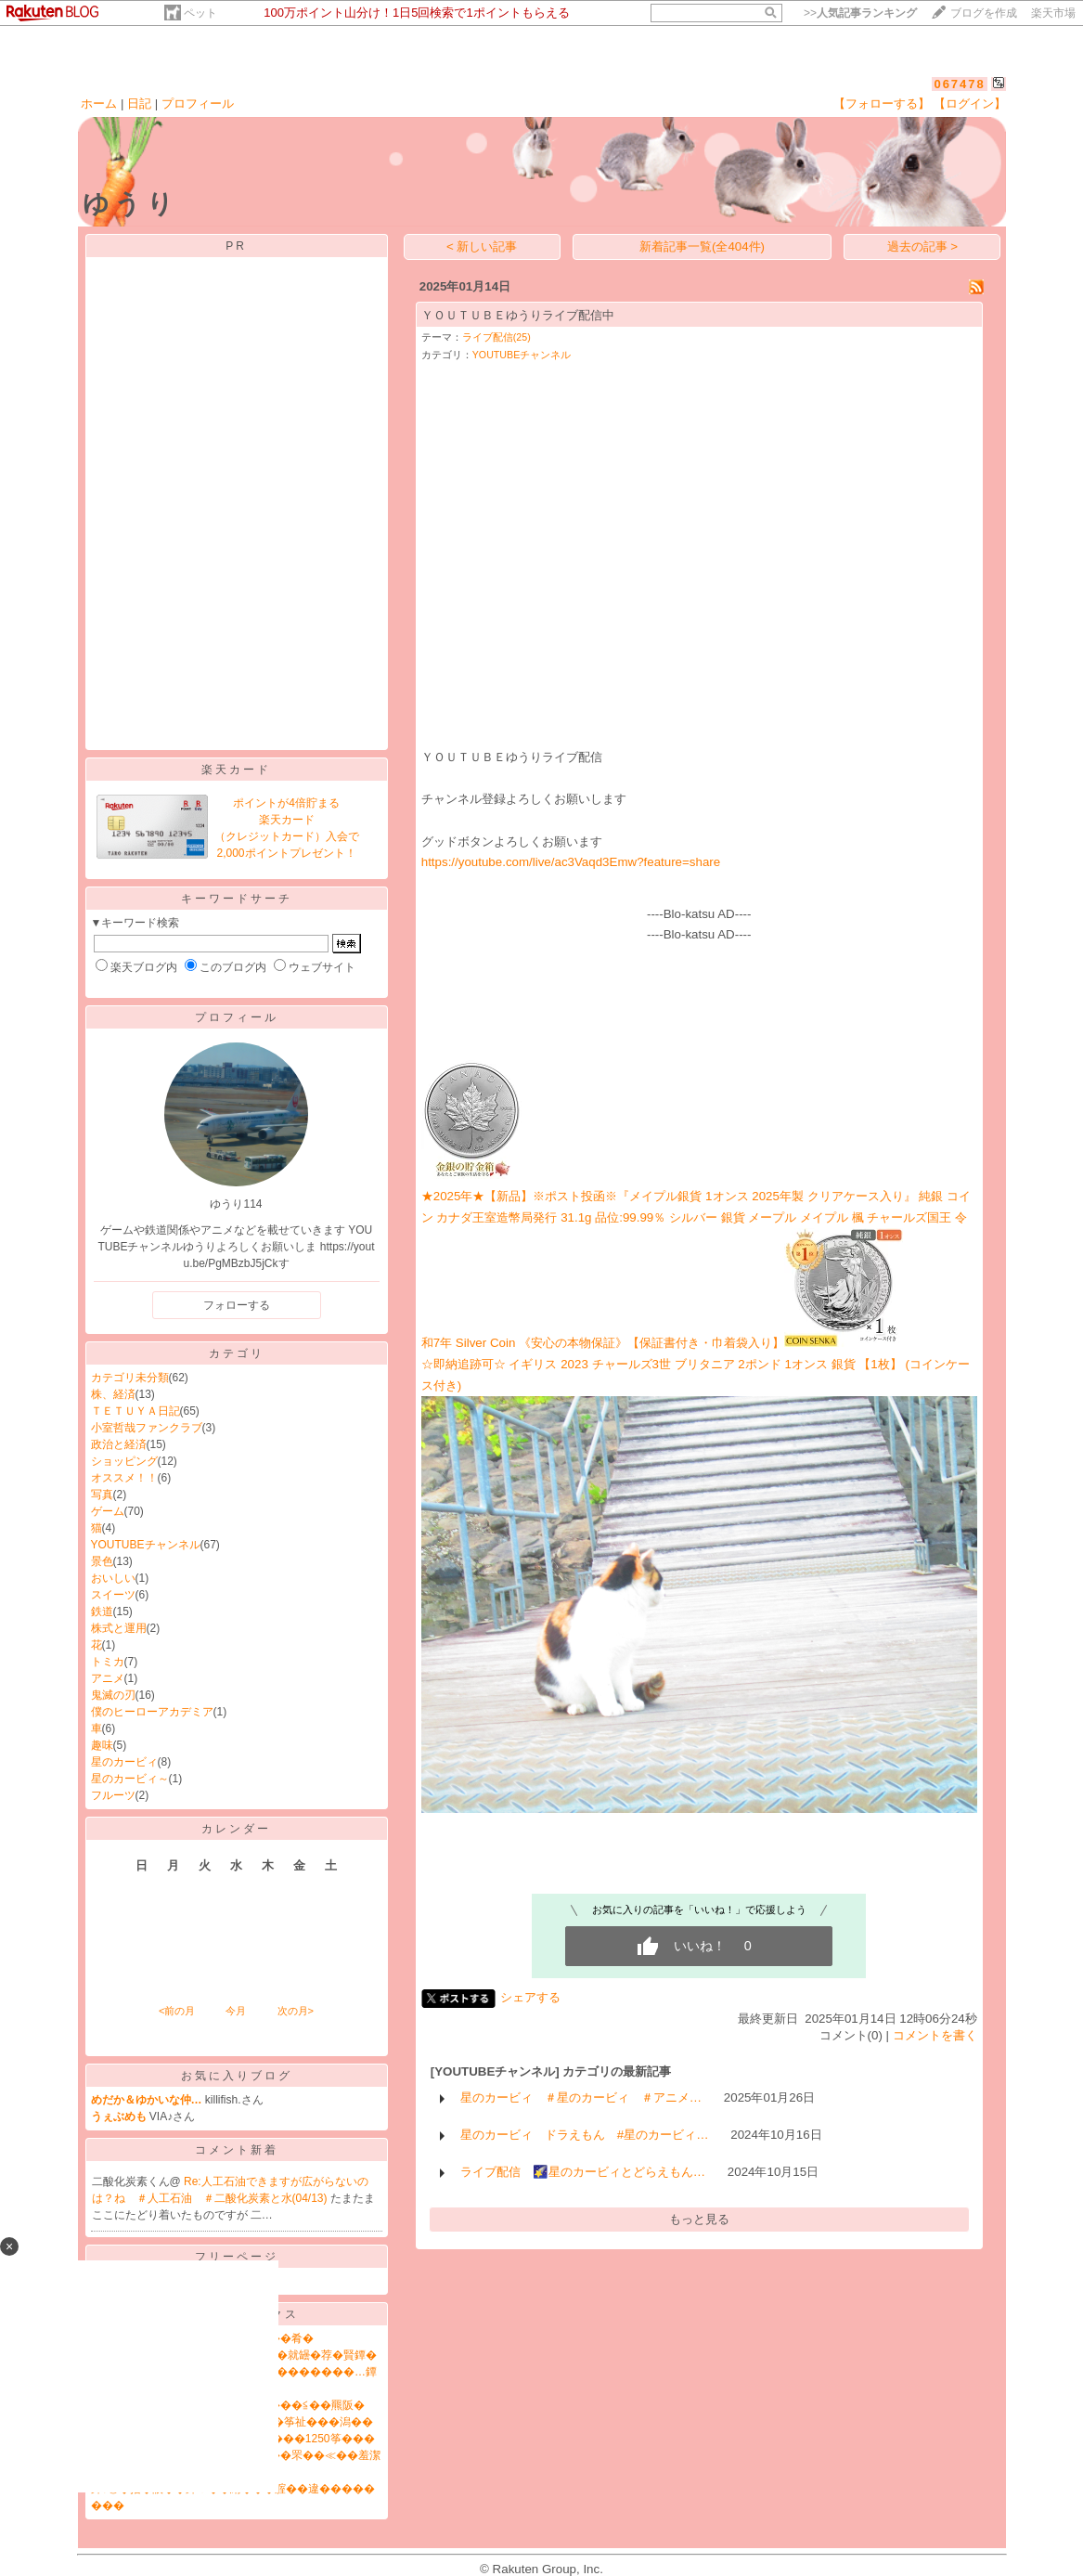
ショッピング (124, 1461)
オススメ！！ (124, 1477)
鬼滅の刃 (113, 1695)
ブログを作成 (983, 12)
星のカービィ (124, 1761)
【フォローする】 (881, 103)
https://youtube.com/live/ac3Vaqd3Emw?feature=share (570, 862)
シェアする (530, 1997)
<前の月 (177, 2010)
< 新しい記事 (482, 246)
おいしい (113, 1578)
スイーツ (113, 1594)
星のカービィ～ (130, 1778)
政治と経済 (119, 1444)
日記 (139, 103)
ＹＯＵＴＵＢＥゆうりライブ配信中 (517, 315)
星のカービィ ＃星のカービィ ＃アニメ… (581, 2097)
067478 (959, 84)
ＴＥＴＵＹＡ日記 (135, 1411)
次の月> (295, 2010)
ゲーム (107, 1511)
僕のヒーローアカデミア (152, 1711)
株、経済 (113, 1394)
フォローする (236, 1305)
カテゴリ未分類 (130, 1377)
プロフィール (197, 103)
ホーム (99, 103)
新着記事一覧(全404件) (702, 246)
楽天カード (236, 769)
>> (860, 12)
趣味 (102, 1745)
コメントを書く (935, 2035)
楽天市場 (1053, 12)
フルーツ (113, 1795)
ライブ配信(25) (496, 337)
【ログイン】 (970, 103)
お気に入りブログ (236, 2075)
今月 (236, 2010)
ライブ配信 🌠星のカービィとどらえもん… (582, 2172)
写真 (102, 1494)
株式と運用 (119, 1628)
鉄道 (102, 1611)
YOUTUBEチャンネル (145, 1544)
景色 (102, 1561)
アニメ (107, 1678)
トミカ (107, 1661)
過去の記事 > (923, 246)
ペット (200, 12)
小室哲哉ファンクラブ (146, 1427)
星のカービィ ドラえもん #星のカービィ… (584, 2135)
